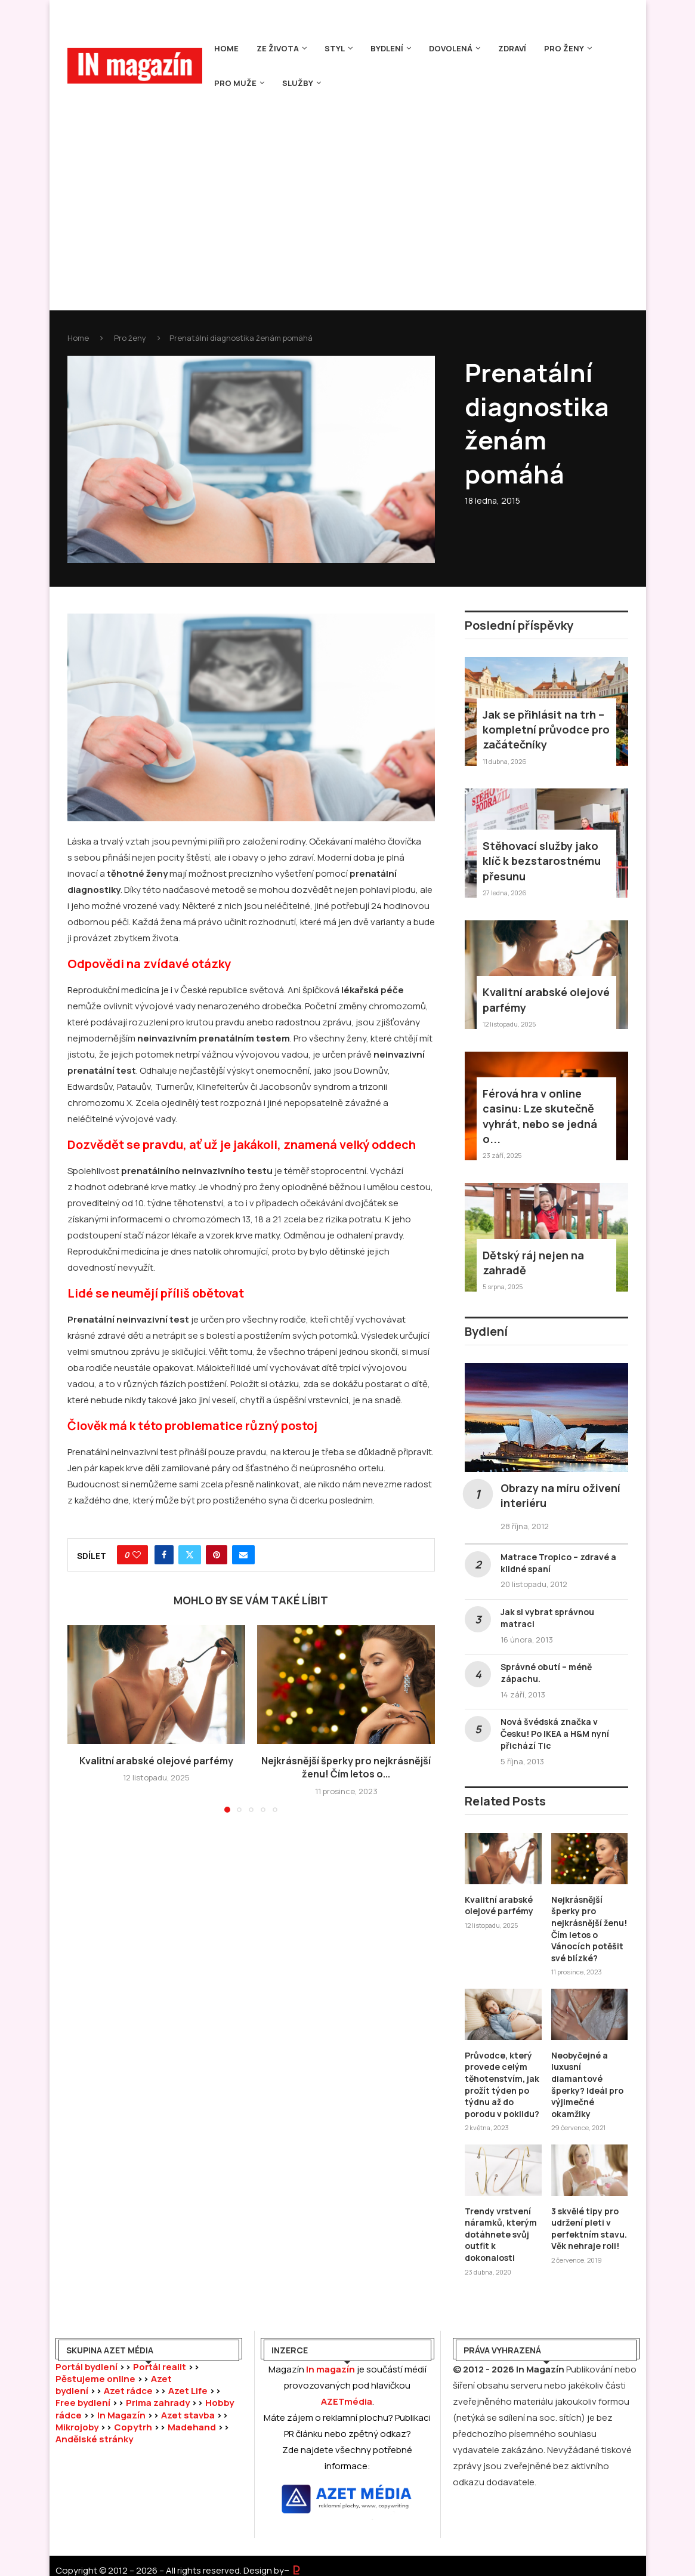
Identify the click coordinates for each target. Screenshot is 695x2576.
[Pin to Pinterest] (216, 1554)
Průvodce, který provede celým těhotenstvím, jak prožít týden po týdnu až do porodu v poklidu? (502, 2084)
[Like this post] (136, 1554)
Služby (297, 83)
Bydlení (386, 48)
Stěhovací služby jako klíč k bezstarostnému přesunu (542, 861)
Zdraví (512, 48)
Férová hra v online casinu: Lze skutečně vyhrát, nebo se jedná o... (540, 1116)
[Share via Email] (243, 1554)
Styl (335, 48)
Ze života (278, 48)
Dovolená (450, 48)
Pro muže (235, 83)
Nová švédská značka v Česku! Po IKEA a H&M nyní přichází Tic (555, 1733)
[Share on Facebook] (164, 1554)
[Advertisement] (348, 189)
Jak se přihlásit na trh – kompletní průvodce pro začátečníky (546, 729)
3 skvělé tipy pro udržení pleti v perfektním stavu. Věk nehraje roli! (589, 2228)
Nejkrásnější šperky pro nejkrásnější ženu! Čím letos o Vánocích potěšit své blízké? (589, 1929)
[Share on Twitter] (189, 1554)
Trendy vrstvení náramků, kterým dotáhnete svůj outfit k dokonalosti (501, 2234)
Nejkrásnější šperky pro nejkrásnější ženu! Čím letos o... (346, 1767)
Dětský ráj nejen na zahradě (533, 1262)
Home (226, 48)
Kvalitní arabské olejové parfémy (156, 1760)
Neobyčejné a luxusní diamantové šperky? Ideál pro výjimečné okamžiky (587, 2084)
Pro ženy (564, 48)
